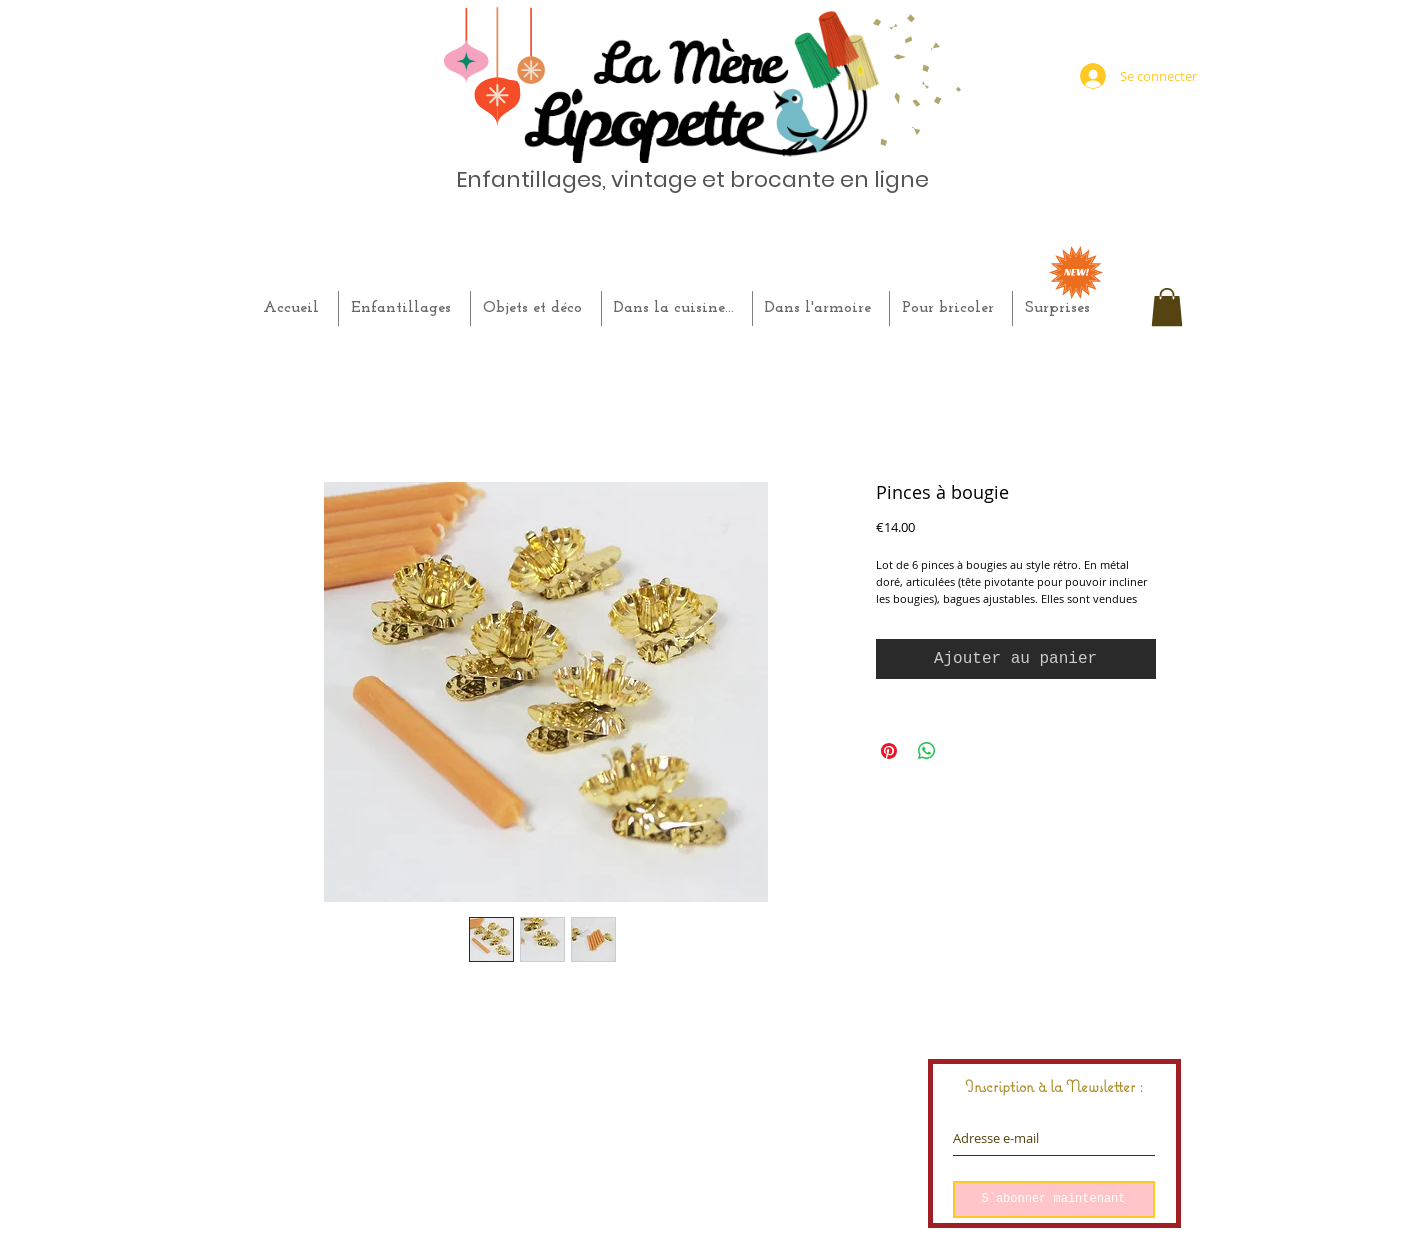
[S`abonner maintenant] (1054, 1199)
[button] (1167, 307)
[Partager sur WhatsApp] (927, 751)
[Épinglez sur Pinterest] (889, 751)
